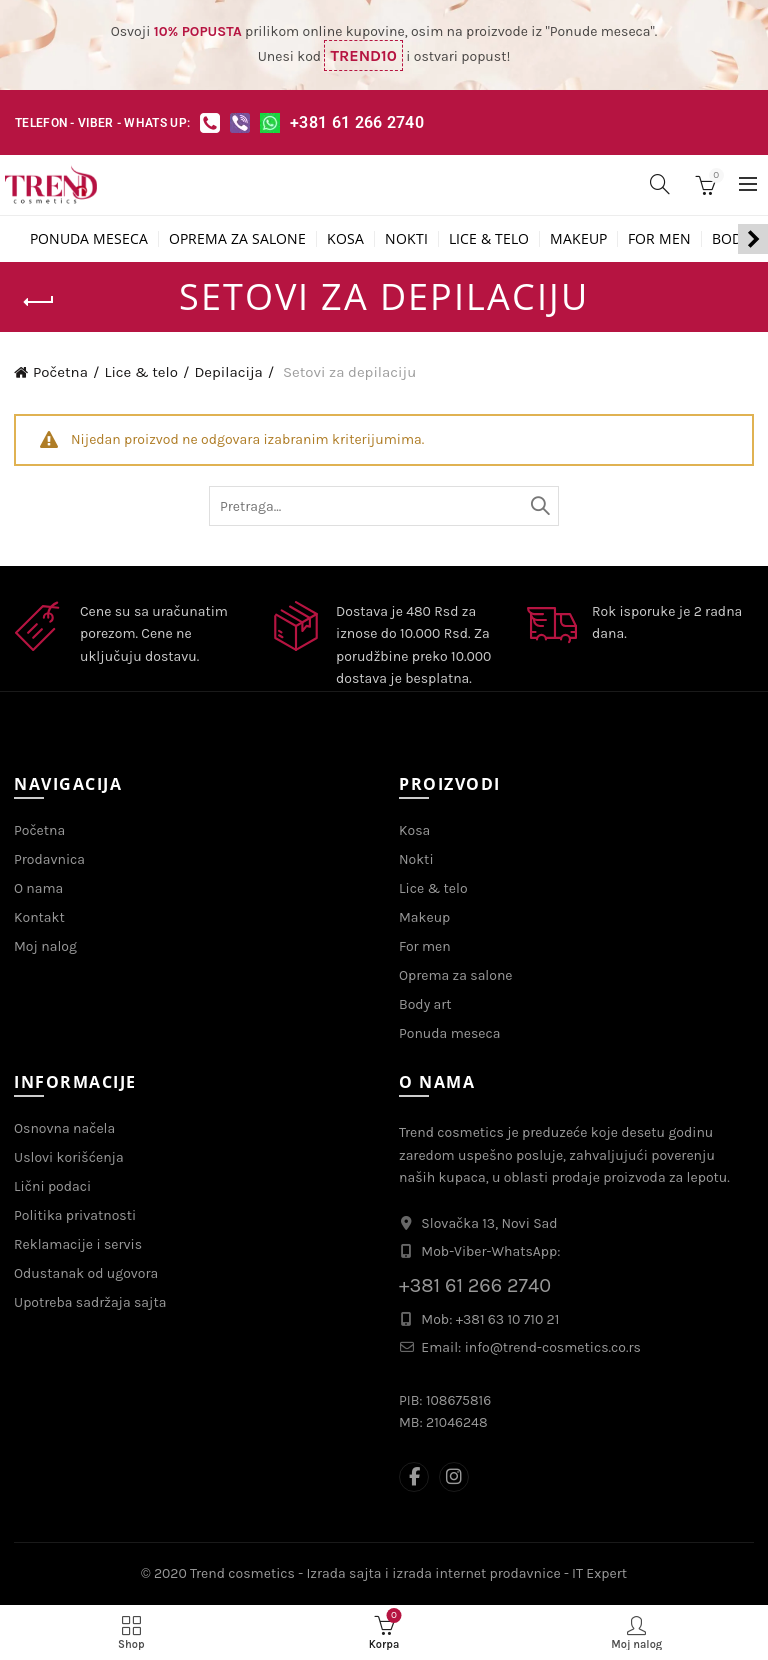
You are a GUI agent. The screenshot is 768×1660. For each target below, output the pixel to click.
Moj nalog (45, 946)
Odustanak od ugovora (86, 1273)
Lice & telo (489, 238)
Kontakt (39, 917)
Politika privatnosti (75, 1215)
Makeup (578, 238)
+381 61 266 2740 (357, 122)
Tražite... (539, 506)
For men (659, 238)
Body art (425, 1004)
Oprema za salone (237, 238)
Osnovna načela (64, 1128)
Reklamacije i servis (78, 1244)
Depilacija (228, 372)
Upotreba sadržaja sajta (90, 1302)
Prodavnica (49, 859)
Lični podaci (52, 1186)
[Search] (660, 184)
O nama (38, 888)
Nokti (406, 238)
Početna (60, 372)
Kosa (345, 238)
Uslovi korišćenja (69, 1157)
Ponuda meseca (89, 238)
